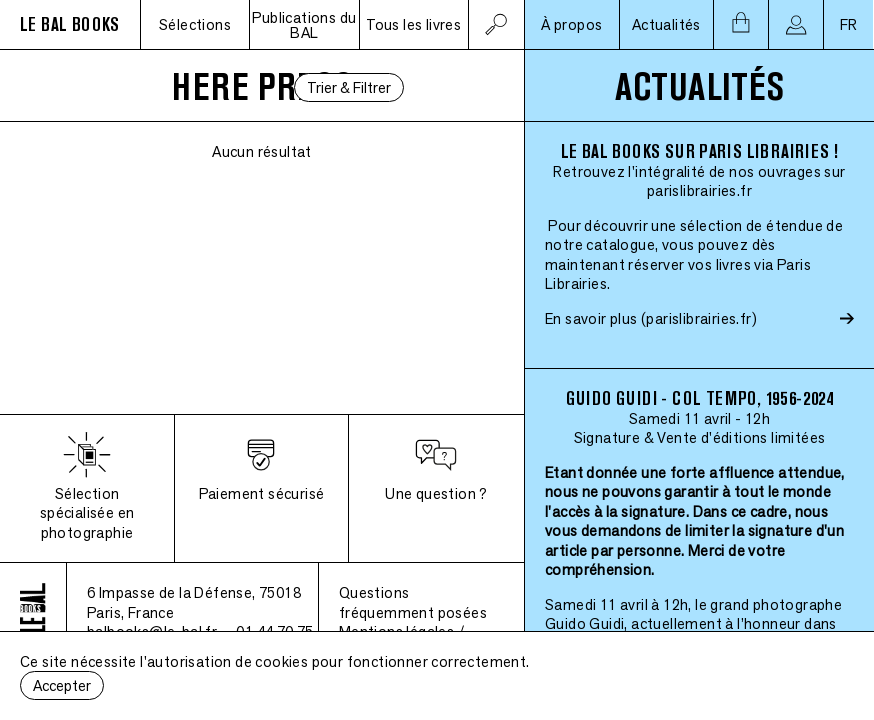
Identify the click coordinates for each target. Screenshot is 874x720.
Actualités (666, 24)
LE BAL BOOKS (70, 24)
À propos (571, 24)
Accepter (62, 685)
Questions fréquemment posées (413, 602)
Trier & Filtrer (349, 87)
